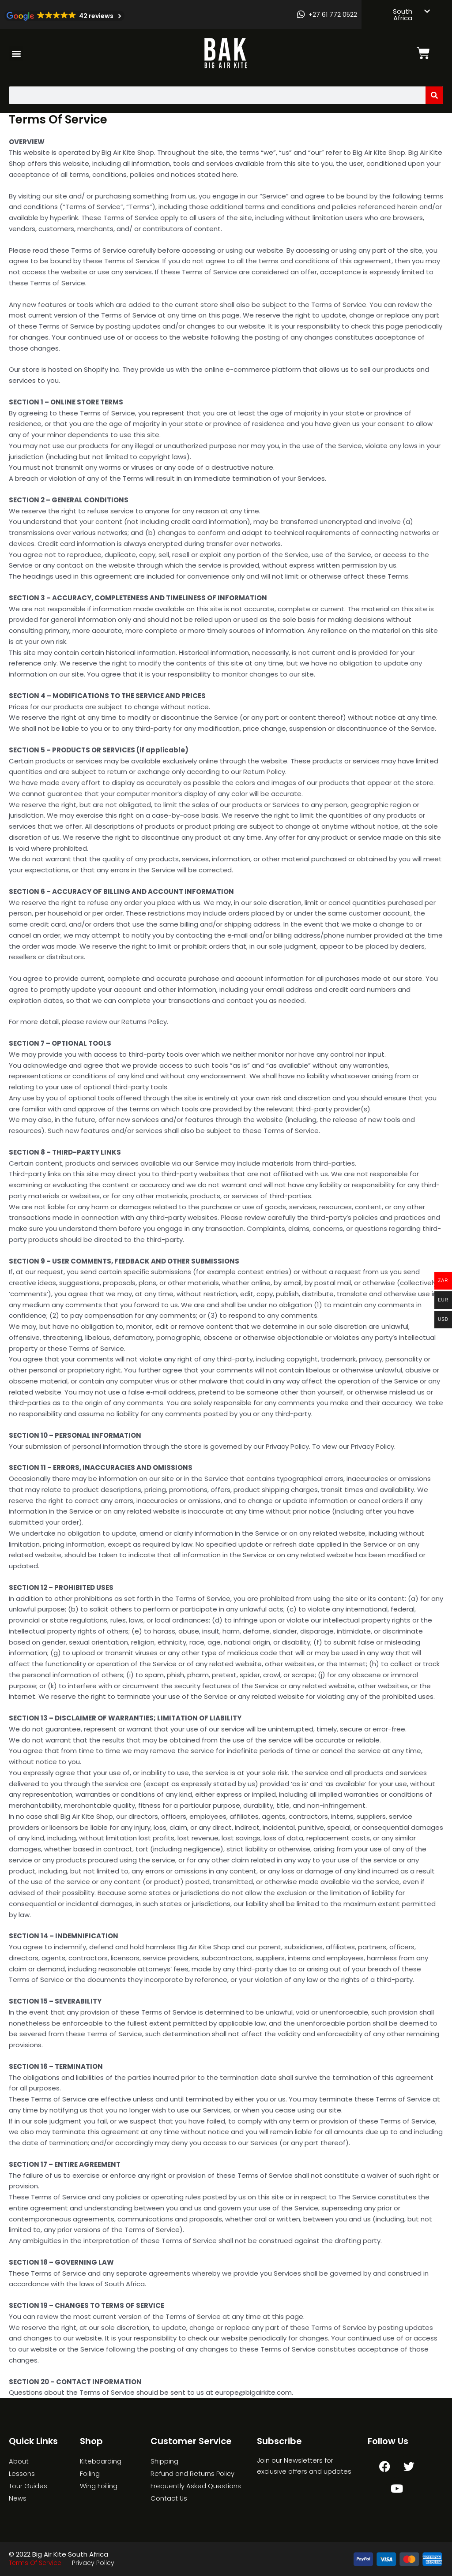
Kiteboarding (100, 2461)
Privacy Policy (93, 2562)
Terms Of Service (35, 2562)
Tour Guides (28, 2485)
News (17, 2498)
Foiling (90, 2473)
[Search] (434, 95)
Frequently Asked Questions (196, 2485)
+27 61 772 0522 (333, 14)
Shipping (164, 2461)
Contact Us (169, 2498)
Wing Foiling (98, 2485)
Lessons (22, 2473)
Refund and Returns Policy (192, 2473)
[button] (16, 53)
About (19, 2461)
